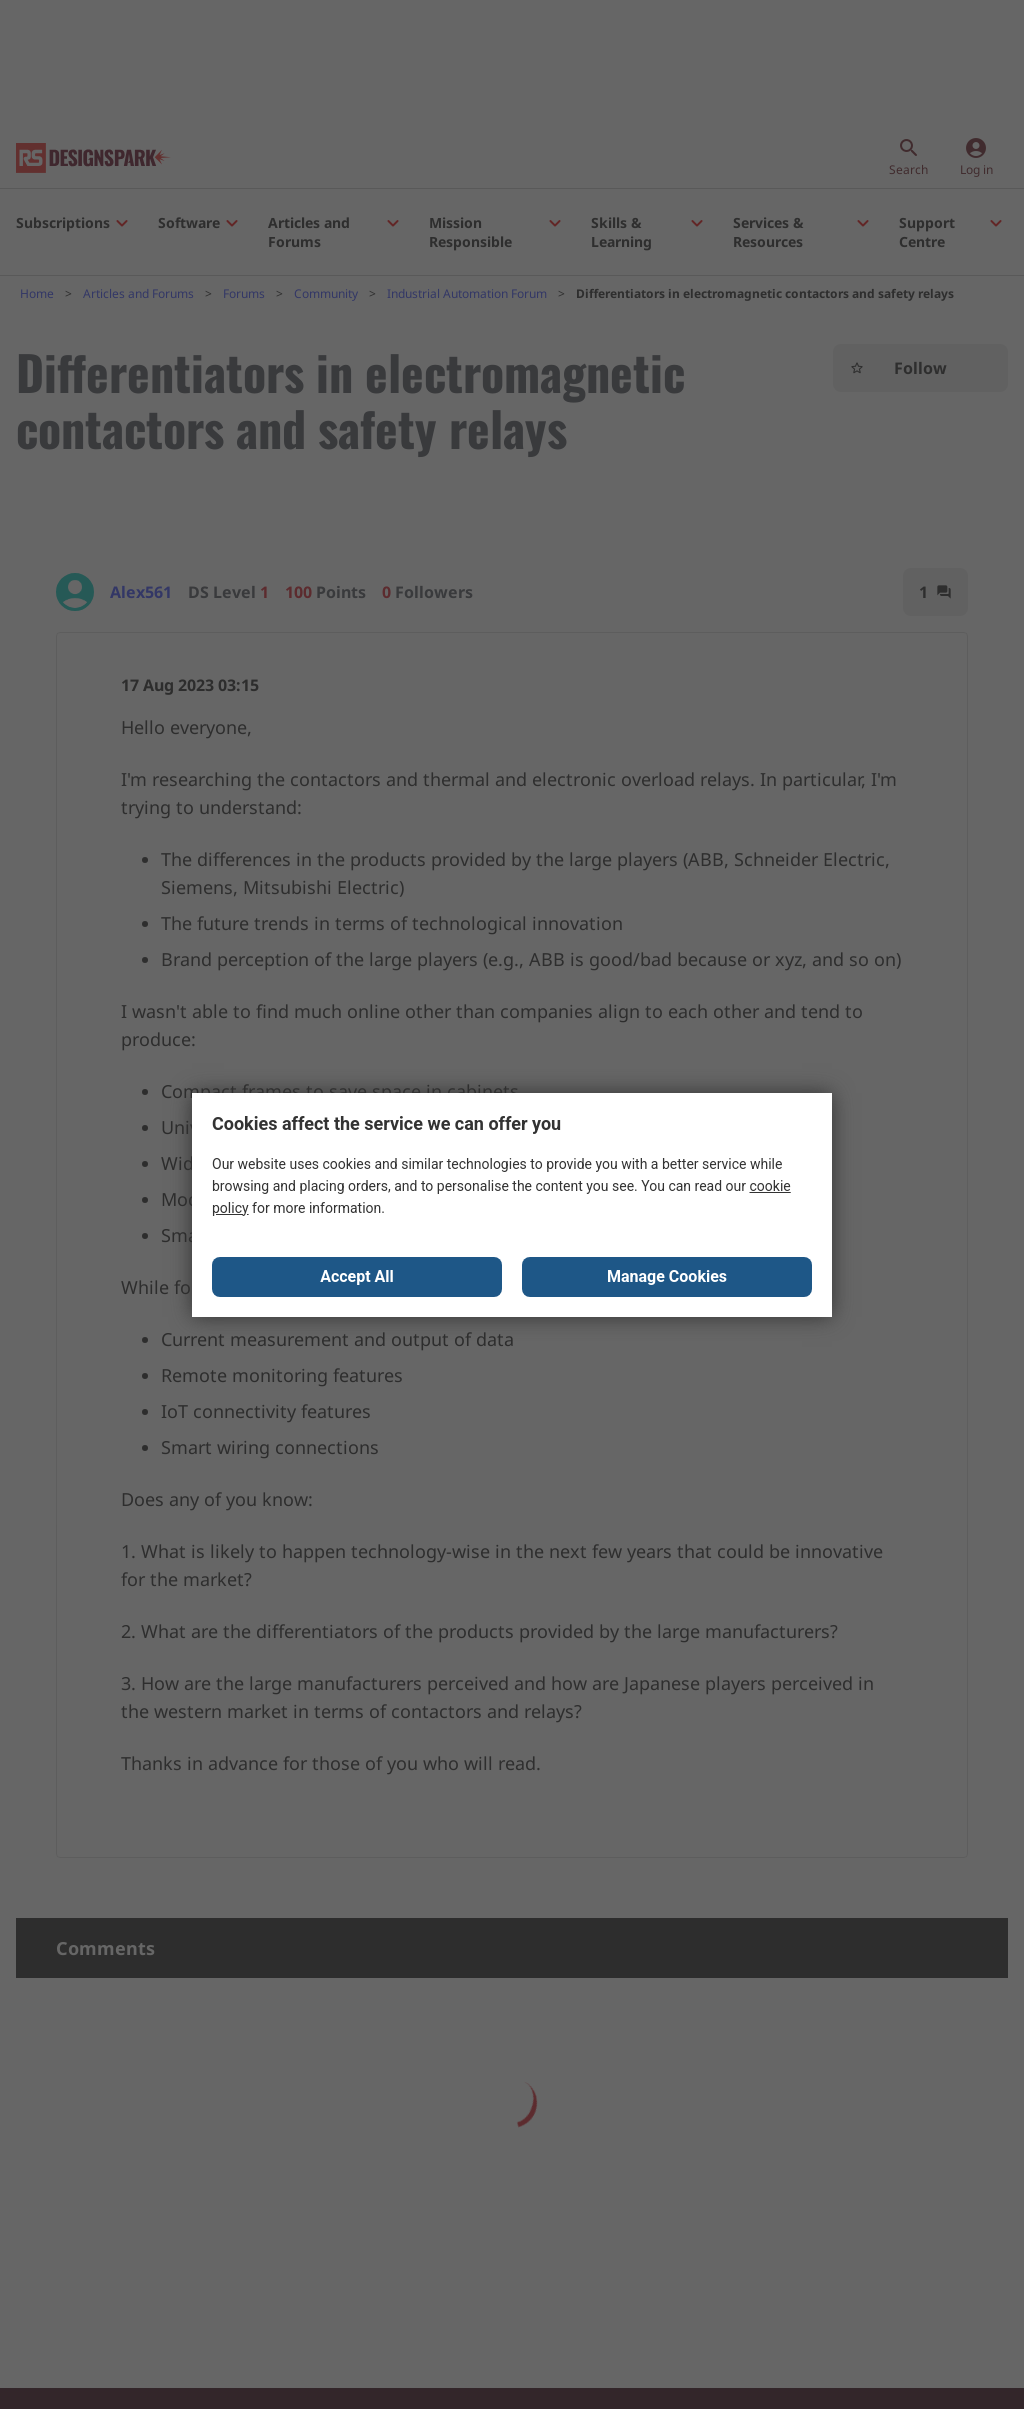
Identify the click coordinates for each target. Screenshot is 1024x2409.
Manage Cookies (667, 1276)
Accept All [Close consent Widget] (357, 1276)
